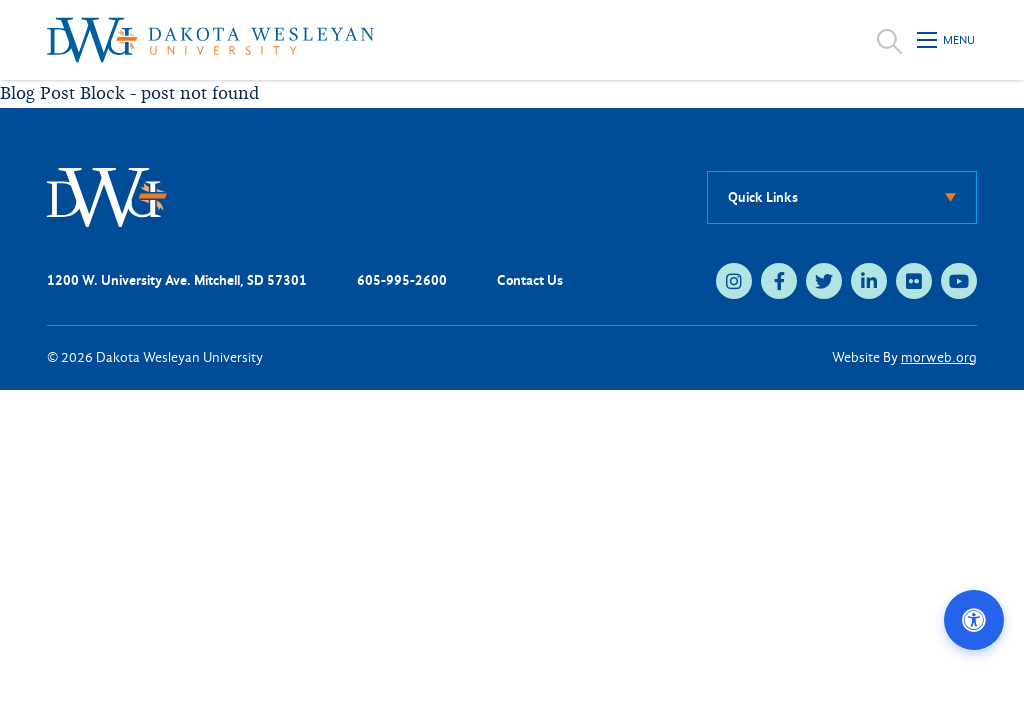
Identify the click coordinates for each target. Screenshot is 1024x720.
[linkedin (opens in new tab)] (869, 281)
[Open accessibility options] (974, 620)
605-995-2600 (402, 280)
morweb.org (939, 357)
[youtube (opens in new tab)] (959, 281)
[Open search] (889, 40)
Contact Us (530, 280)
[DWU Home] (107, 196)
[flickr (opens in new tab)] (914, 281)
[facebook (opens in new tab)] (779, 281)
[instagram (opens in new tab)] (734, 281)
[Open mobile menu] (947, 40)
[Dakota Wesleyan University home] (210, 40)
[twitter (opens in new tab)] (824, 281)
